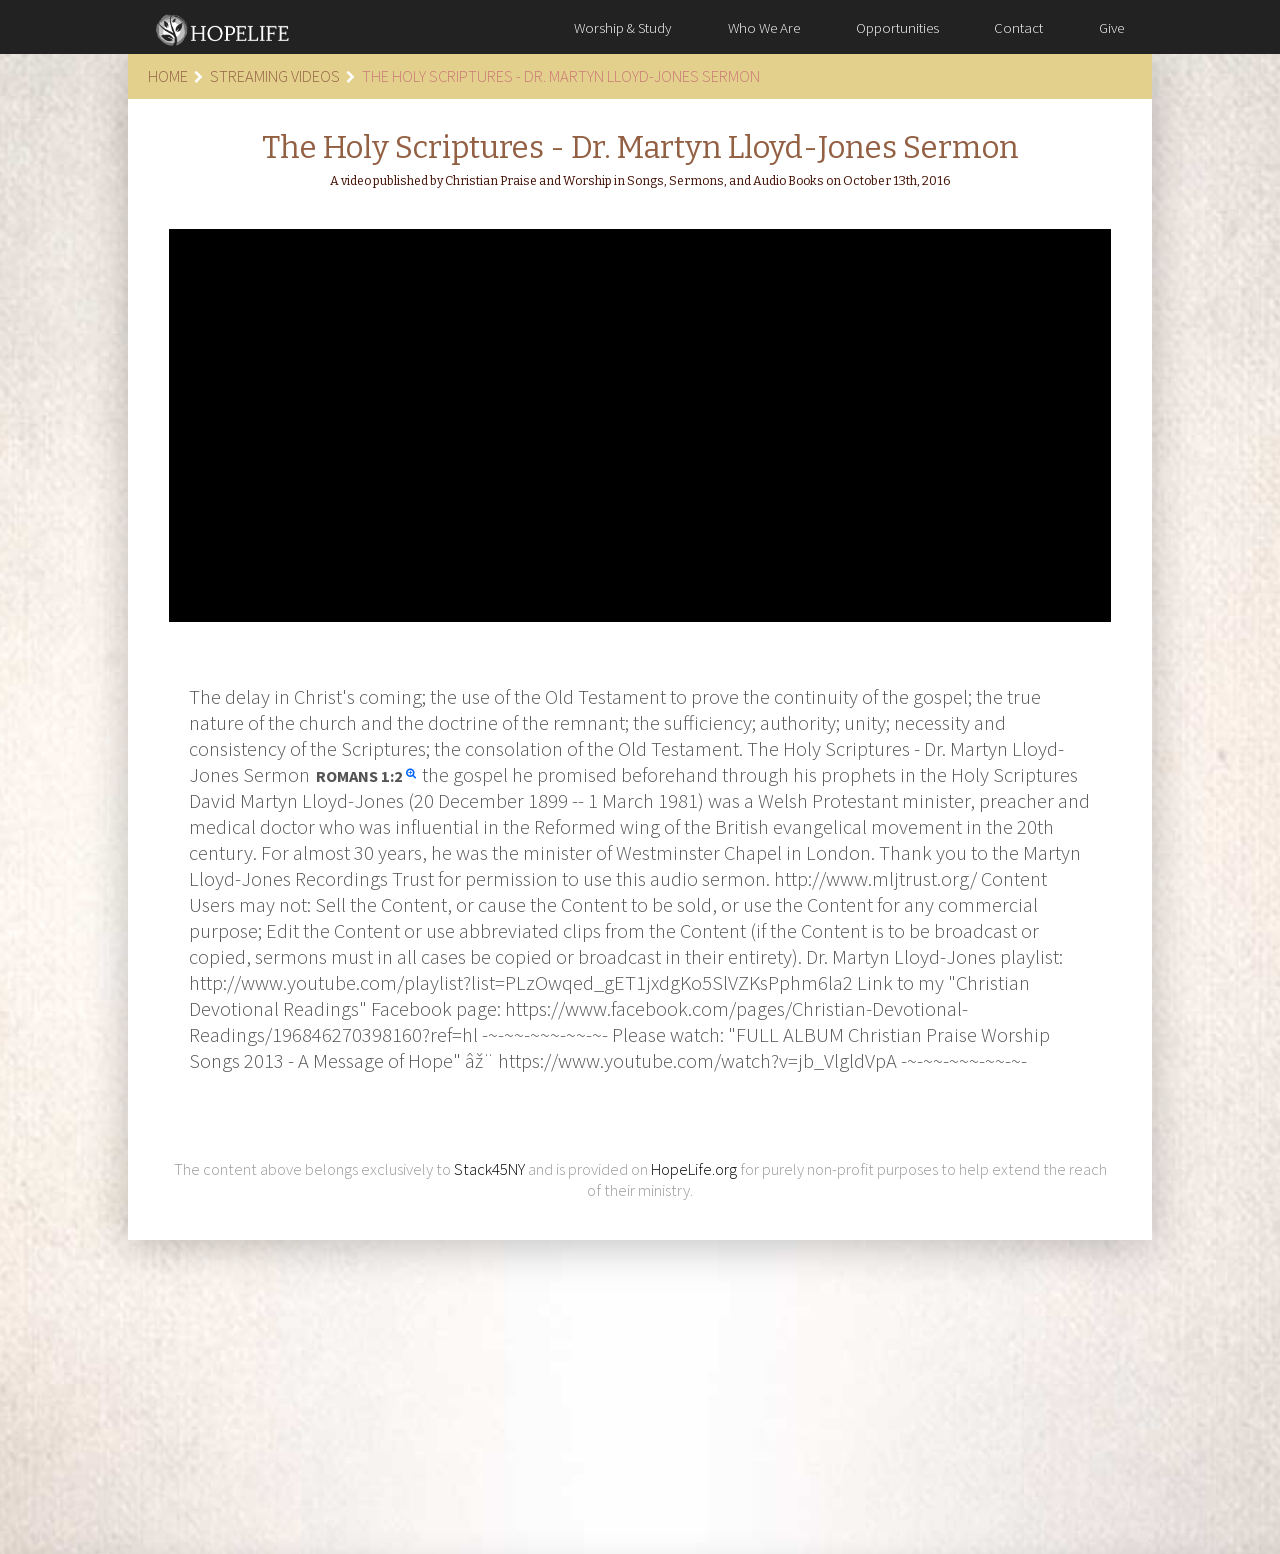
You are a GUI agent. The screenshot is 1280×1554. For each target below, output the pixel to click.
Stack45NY (489, 1169)
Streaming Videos (275, 76)
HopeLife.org (694, 1169)
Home (168, 76)
